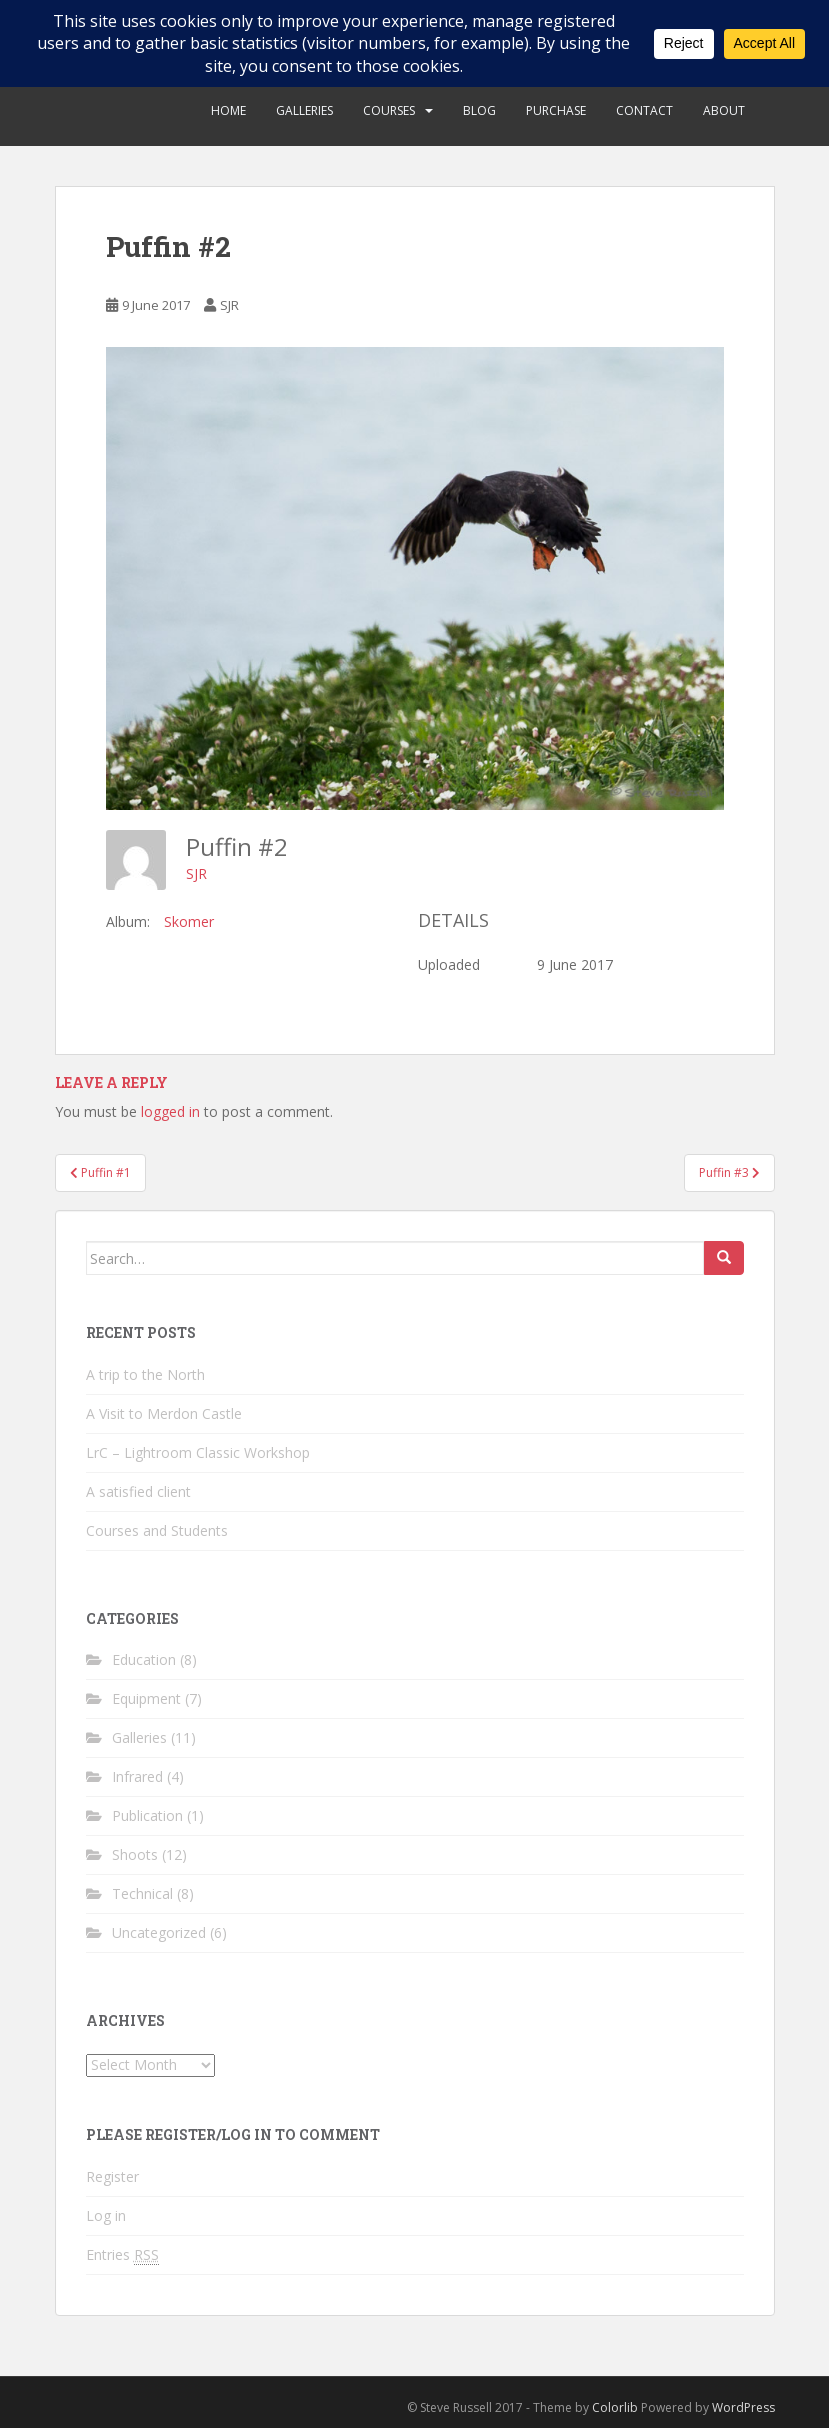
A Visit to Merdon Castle (164, 1413)
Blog (479, 110)
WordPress (743, 2407)
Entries (122, 2255)
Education (144, 1659)
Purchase (556, 110)
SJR (229, 305)
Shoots (135, 1854)
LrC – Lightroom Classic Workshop (198, 1452)
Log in (106, 2215)
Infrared (137, 1776)
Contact (644, 110)
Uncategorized (159, 1932)
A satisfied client (138, 1491)
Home (228, 110)
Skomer (189, 921)
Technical (142, 1893)
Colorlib (615, 2407)
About (724, 110)
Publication (147, 1815)
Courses (389, 110)
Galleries (304, 110)
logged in (170, 1111)
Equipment (146, 1698)
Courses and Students (157, 1530)
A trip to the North (145, 1374)
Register (112, 2176)
